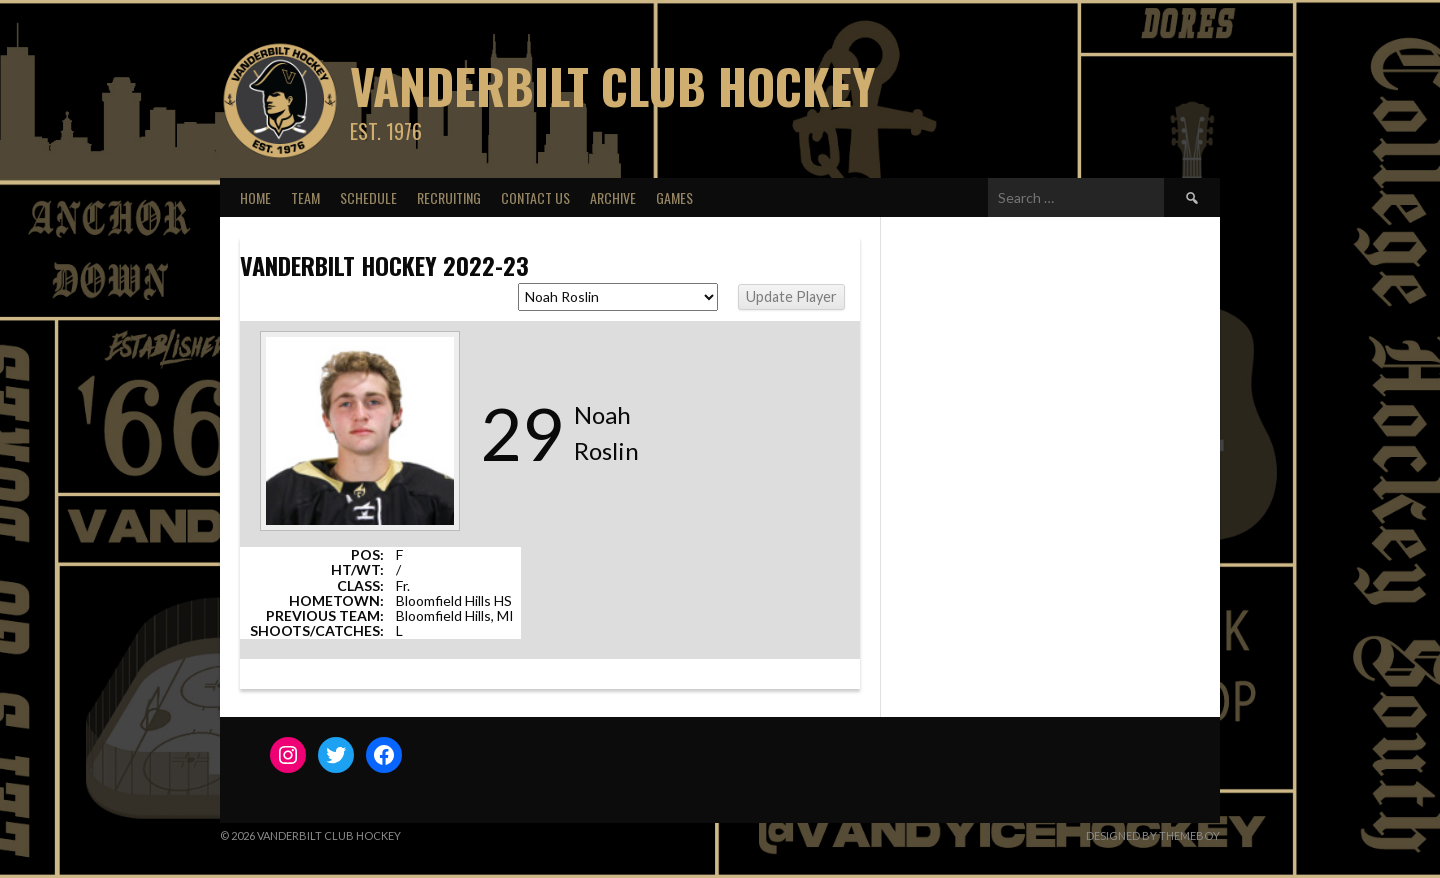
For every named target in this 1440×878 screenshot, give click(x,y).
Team (305, 197)
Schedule (368, 197)
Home (255, 197)
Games (674, 197)
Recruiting (449, 197)
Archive (613, 197)
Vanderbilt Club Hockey (612, 85)
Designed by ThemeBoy (1153, 835)
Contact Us (535, 197)
